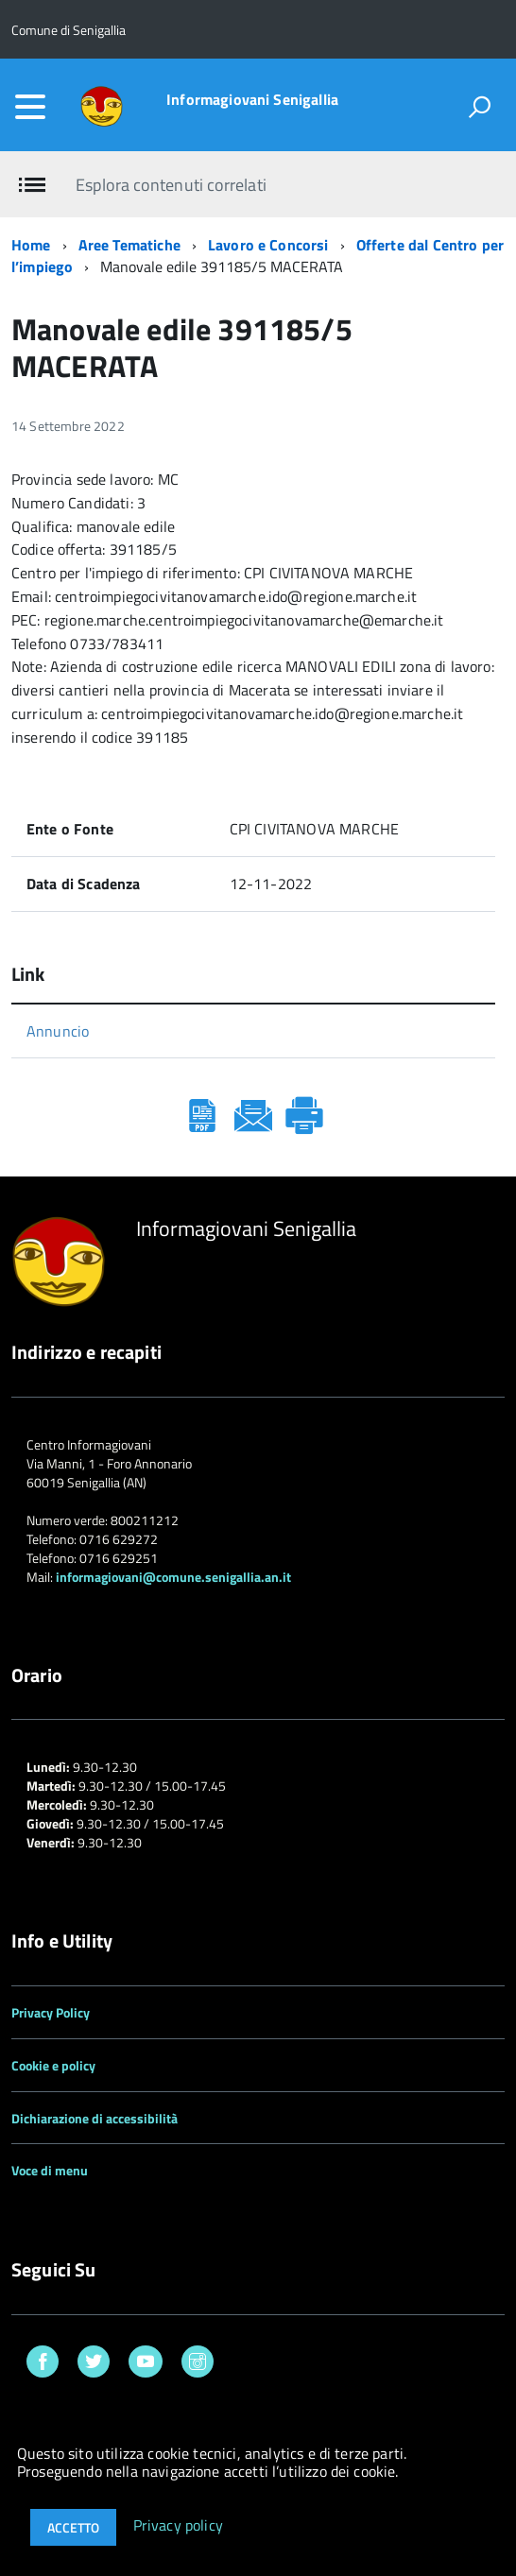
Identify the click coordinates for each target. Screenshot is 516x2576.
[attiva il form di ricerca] (479, 106)
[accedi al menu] (30, 107)
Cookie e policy (53, 2065)
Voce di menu (49, 2170)
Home (31, 244)
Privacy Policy (50, 2012)
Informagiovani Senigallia (252, 99)
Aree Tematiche (129, 244)
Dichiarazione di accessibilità (94, 2118)
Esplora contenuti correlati (171, 184)
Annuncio (57, 1031)
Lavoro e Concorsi (268, 244)
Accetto (73, 2527)
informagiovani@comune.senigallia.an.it (173, 1577)
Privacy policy (178, 2526)
